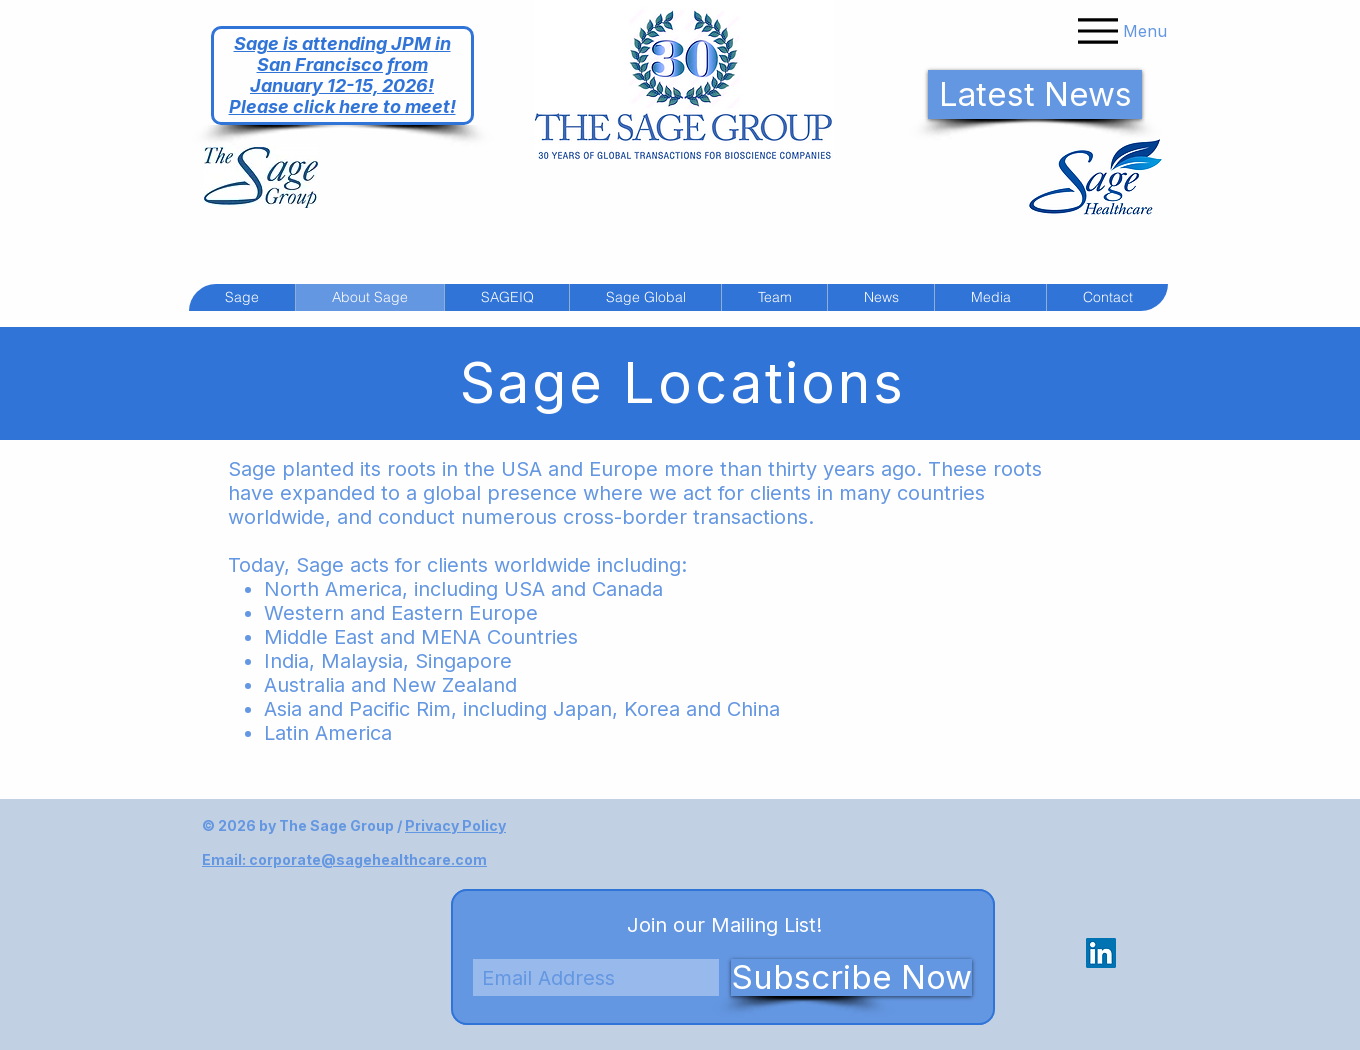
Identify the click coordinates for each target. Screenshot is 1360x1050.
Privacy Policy (455, 825)
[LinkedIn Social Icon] (1101, 953)
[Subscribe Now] (851, 977)
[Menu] (1120, 30)
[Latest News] (1035, 94)
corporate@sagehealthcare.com (368, 859)
